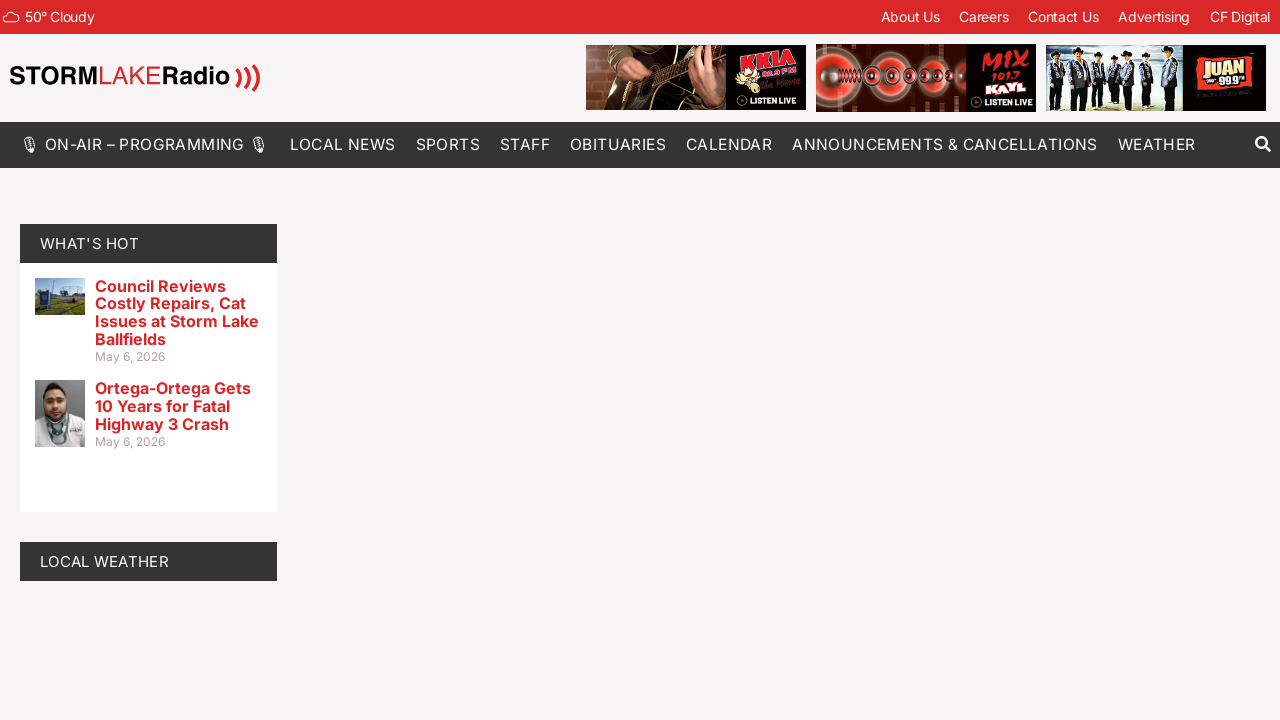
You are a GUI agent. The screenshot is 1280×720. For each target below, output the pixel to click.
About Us (910, 16)
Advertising (1154, 16)
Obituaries (618, 144)
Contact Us (1063, 16)
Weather (1157, 144)
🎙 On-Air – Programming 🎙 (145, 144)
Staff (525, 144)
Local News (343, 144)
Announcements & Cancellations (945, 144)
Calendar (729, 144)
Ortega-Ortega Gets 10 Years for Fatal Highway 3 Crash (173, 405)
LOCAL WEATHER (104, 561)
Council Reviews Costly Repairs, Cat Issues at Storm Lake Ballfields (177, 312)
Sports (448, 144)
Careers (983, 16)
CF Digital (1240, 16)
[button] (1262, 144)
